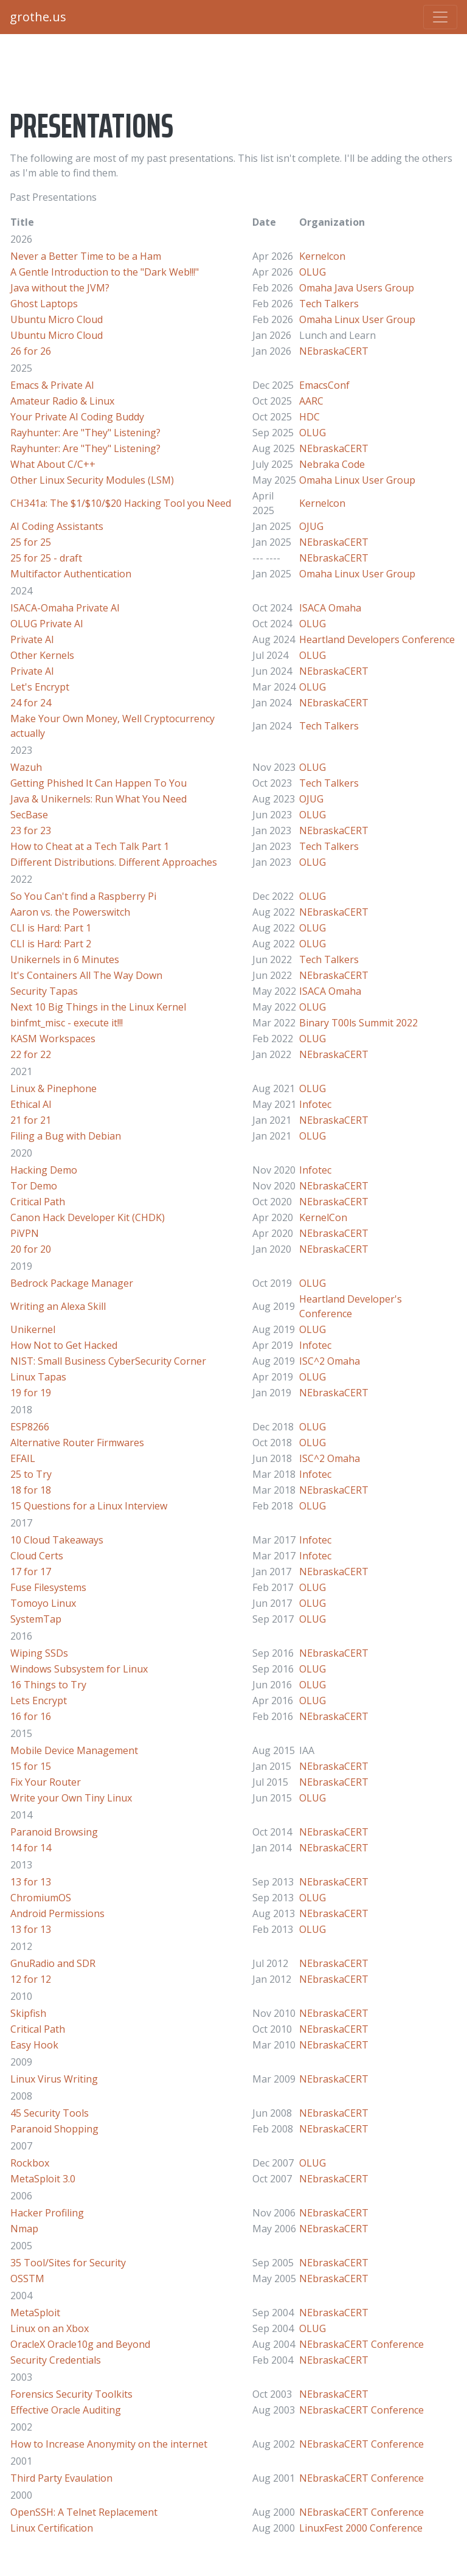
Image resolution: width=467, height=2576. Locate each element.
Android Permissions (57, 1913)
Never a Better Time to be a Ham (85, 256)
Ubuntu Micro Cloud (56, 319)
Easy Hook (34, 2045)
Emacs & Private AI (52, 385)
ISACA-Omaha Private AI (65, 607)
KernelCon (323, 1217)
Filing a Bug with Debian (65, 1136)
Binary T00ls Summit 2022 (358, 1022)
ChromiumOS (40, 1897)
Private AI (32, 639)
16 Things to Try (48, 1684)
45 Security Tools (49, 2113)
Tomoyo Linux (43, 1603)
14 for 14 (30, 1847)
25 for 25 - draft (46, 558)
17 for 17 (30, 1571)
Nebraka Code (332, 464)
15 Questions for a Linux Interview (88, 1506)
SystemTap (35, 1619)
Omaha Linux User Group (357, 319)
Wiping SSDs (39, 1653)
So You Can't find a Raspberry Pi (83, 896)
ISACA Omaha (330, 607)
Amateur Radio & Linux (62, 401)
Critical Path (37, 1201)
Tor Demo (33, 1185)
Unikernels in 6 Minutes (64, 959)
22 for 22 (30, 1054)
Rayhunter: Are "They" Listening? (85, 432)
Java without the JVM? (59, 287)
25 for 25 (30, 542)
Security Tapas (44, 991)
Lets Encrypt (38, 1700)
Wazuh (26, 767)
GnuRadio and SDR (52, 1963)
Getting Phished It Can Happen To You (98, 783)
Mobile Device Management (74, 1750)
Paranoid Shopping (54, 2129)
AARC (311, 401)
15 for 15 (30, 1766)
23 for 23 (30, 830)
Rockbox (29, 2163)
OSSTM (27, 2278)
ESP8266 (29, 1426)
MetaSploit (35, 2312)
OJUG (311, 526)
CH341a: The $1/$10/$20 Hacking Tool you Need (120, 503)
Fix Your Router (45, 1782)
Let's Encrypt (39, 687)
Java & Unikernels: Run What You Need (98, 799)
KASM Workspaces (52, 1038)
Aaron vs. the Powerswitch (70, 912)
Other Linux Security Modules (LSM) (92, 480)
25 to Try (31, 1474)
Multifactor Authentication (70, 573)
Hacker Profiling (47, 2212)
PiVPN (24, 1233)
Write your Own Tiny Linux (71, 1798)
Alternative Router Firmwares (77, 1442)
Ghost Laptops (44, 303)
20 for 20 (30, 1249)
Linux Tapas (38, 1377)
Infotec (315, 1104)
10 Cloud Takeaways (56, 1540)
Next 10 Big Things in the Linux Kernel (98, 1007)
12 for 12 (30, 1979)
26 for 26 (30, 351)
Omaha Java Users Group (356, 287)
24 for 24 (30, 702)
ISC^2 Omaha (329, 1361)
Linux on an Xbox (49, 2328)
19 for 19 (30, 1392)
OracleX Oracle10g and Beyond (80, 2344)
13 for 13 (30, 1881)
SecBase (29, 814)
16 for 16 (30, 1716)
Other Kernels (42, 655)
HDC (309, 416)
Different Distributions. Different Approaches (113, 862)
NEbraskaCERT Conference (361, 2344)
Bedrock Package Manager (71, 1283)
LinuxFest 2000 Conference (361, 2528)
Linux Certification (51, 2528)
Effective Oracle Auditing (65, 2410)
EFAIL (22, 1458)
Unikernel (32, 1329)
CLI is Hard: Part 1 (50, 928)
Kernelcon (322, 256)
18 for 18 (30, 1490)
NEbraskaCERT (333, 351)
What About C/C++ (52, 464)
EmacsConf (324, 385)
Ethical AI (31, 1104)
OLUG (312, 272)
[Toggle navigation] (440, 17)
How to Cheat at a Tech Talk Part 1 (89, 846)
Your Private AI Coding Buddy (77, 416)
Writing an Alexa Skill (58, 1306)
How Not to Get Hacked (63, 1345)
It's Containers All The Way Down (86, 975)
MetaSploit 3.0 (42, 2178)
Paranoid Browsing (54, 1832)
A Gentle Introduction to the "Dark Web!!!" (104, 272)
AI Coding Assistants (56, 526)
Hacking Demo (43, 1170)
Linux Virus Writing (54, 2079)
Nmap (24, 2228)
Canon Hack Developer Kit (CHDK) (87, 1217)
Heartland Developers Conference (377, 639)
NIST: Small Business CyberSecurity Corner (108, 1361)
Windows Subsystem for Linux (79, 1669)
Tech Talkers (329, 303)
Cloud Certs (36, 1555)
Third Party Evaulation (61, 2478)
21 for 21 (30, 1120)
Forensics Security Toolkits (71, 2394)
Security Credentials (55, 2360)
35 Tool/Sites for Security (68, 2262)
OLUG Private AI (46, 623)
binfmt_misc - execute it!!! (66, 1022)
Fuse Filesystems (48, 1587)
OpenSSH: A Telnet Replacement (83, 2512)
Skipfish (28, 2013)
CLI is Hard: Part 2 (50, 943)
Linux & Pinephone (53, 1088)
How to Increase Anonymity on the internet (108, 2444)
